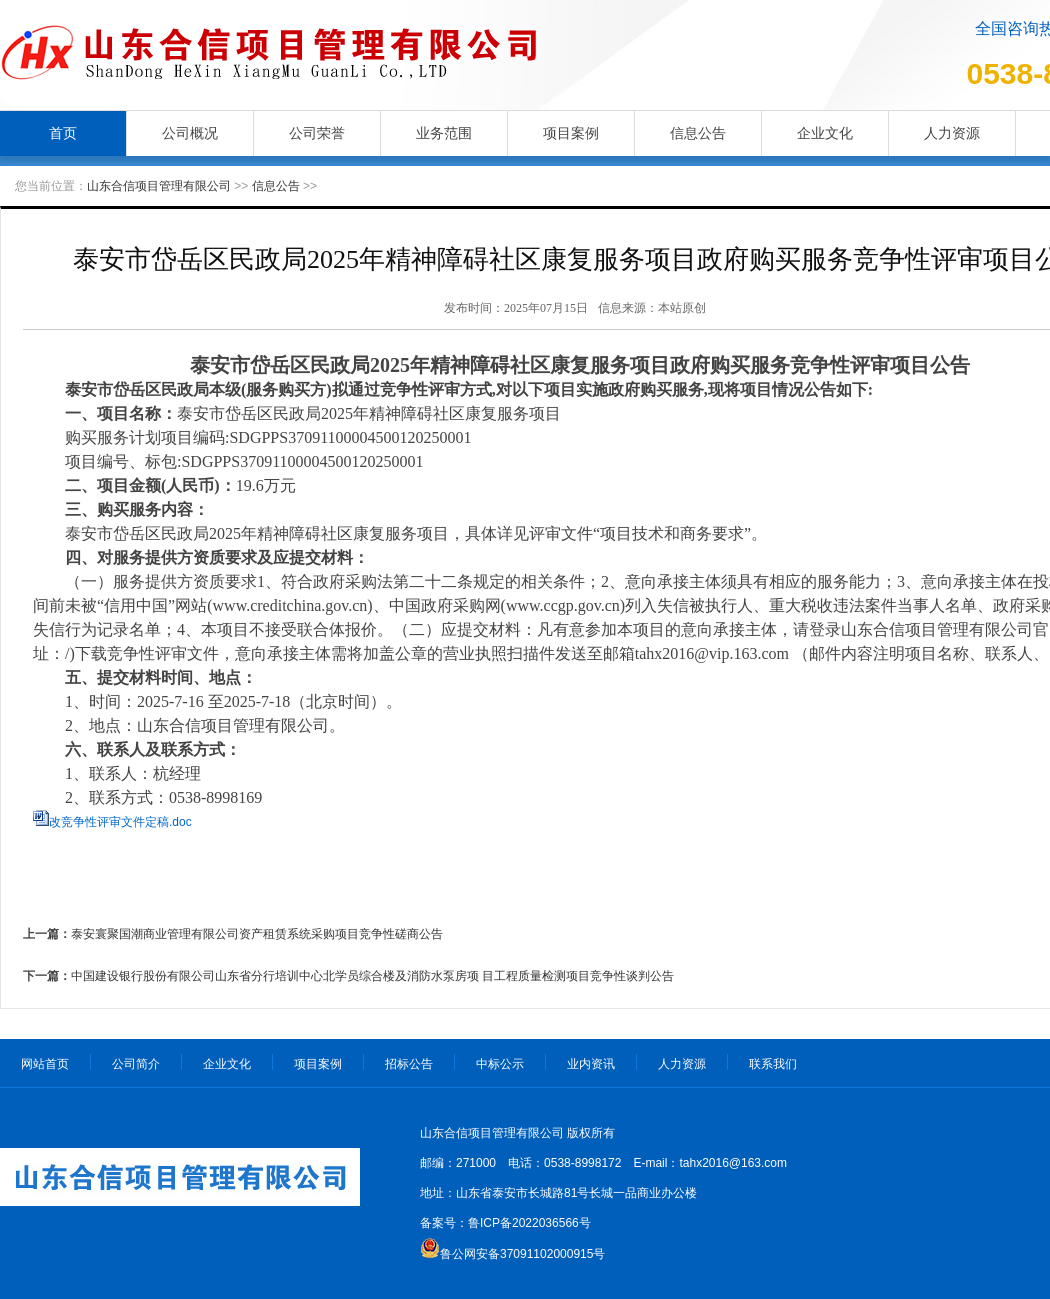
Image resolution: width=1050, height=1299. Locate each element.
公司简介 (136, 1064)
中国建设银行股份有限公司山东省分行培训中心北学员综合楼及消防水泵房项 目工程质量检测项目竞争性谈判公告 (372, 976)
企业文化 (825, 133)
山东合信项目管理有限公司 (159, 186)
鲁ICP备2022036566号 (529, 1223)
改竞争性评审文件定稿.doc (120, 822)
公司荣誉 (317, 133)
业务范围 (444, 133)
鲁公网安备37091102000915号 (522, 1254)
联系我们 (773, 1064)
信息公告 (698, 133)
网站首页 (45, 1064)
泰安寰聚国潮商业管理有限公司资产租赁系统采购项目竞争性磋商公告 (257, 934)
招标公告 (409, 1064)
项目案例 (571, 133)
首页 (63, 133)
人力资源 (952, 133)
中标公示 (500, 1064)
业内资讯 (591, 1064)
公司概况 (190, 133)
